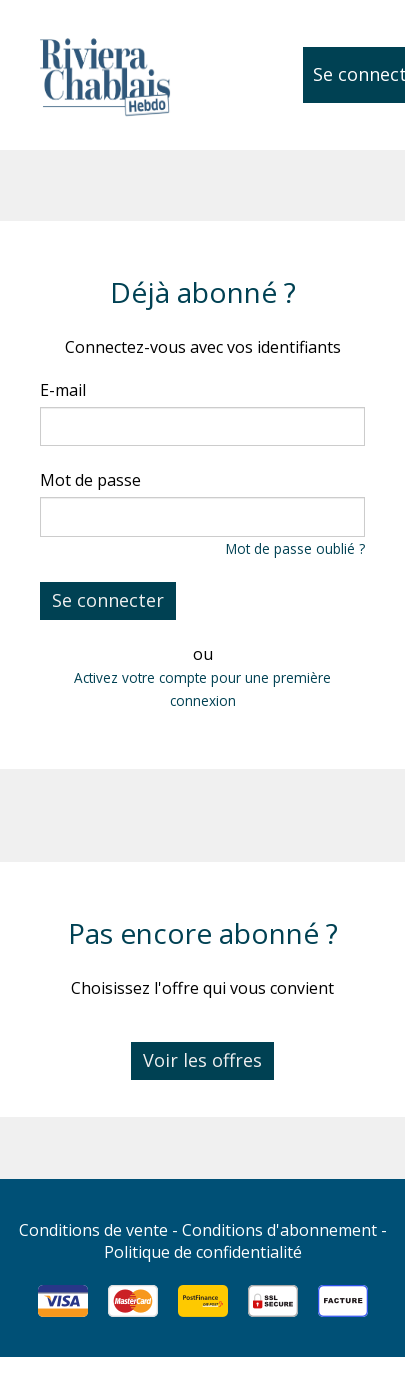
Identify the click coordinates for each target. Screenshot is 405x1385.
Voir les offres (202, 1060)
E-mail (63, 390)
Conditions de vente (93, 1230)
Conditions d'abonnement (279, 1230)
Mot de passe (90, 480)
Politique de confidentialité (203, 1252)
